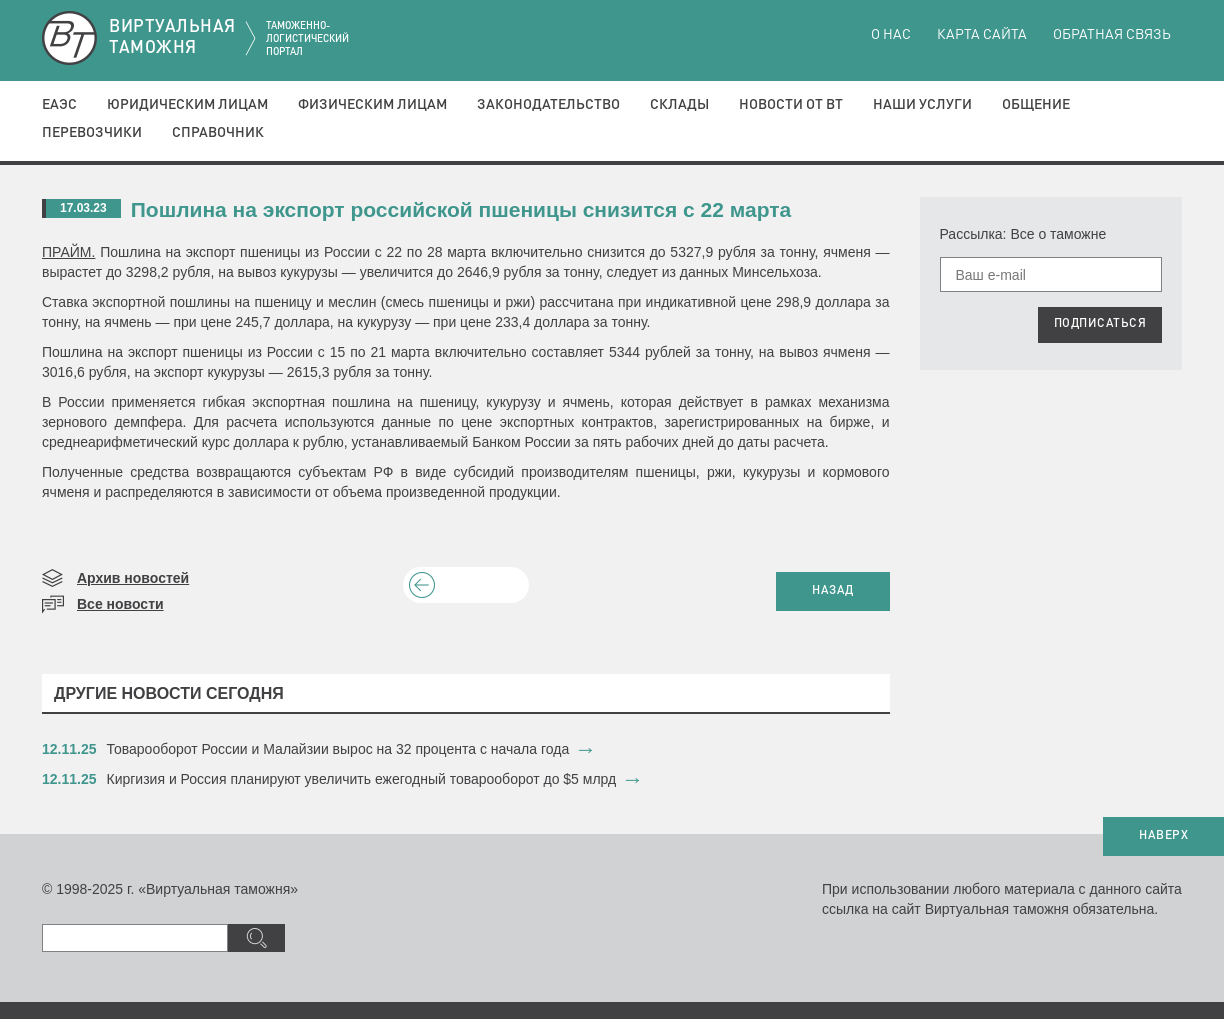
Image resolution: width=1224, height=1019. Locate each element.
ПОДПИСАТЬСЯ (1100, 324)
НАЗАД (833, 591)
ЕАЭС (59, 105)
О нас (891, 35)
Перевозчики (92, 133)
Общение (1036, 105)
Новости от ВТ (791, 105)
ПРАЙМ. (68, 252)
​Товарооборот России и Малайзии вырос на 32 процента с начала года (338, 749)
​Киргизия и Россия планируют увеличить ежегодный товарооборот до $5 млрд (362, 779)
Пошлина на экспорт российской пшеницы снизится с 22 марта (461, 209)
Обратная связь (1112, 35)
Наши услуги (922, 105)
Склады (679, 105)
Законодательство (548, 105)
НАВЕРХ (1163, 836)
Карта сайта (982, 35)
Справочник (218, 133)
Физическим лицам (372, 105)
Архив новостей (133, 578)
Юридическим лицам (187, 105)
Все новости (120, 604)
